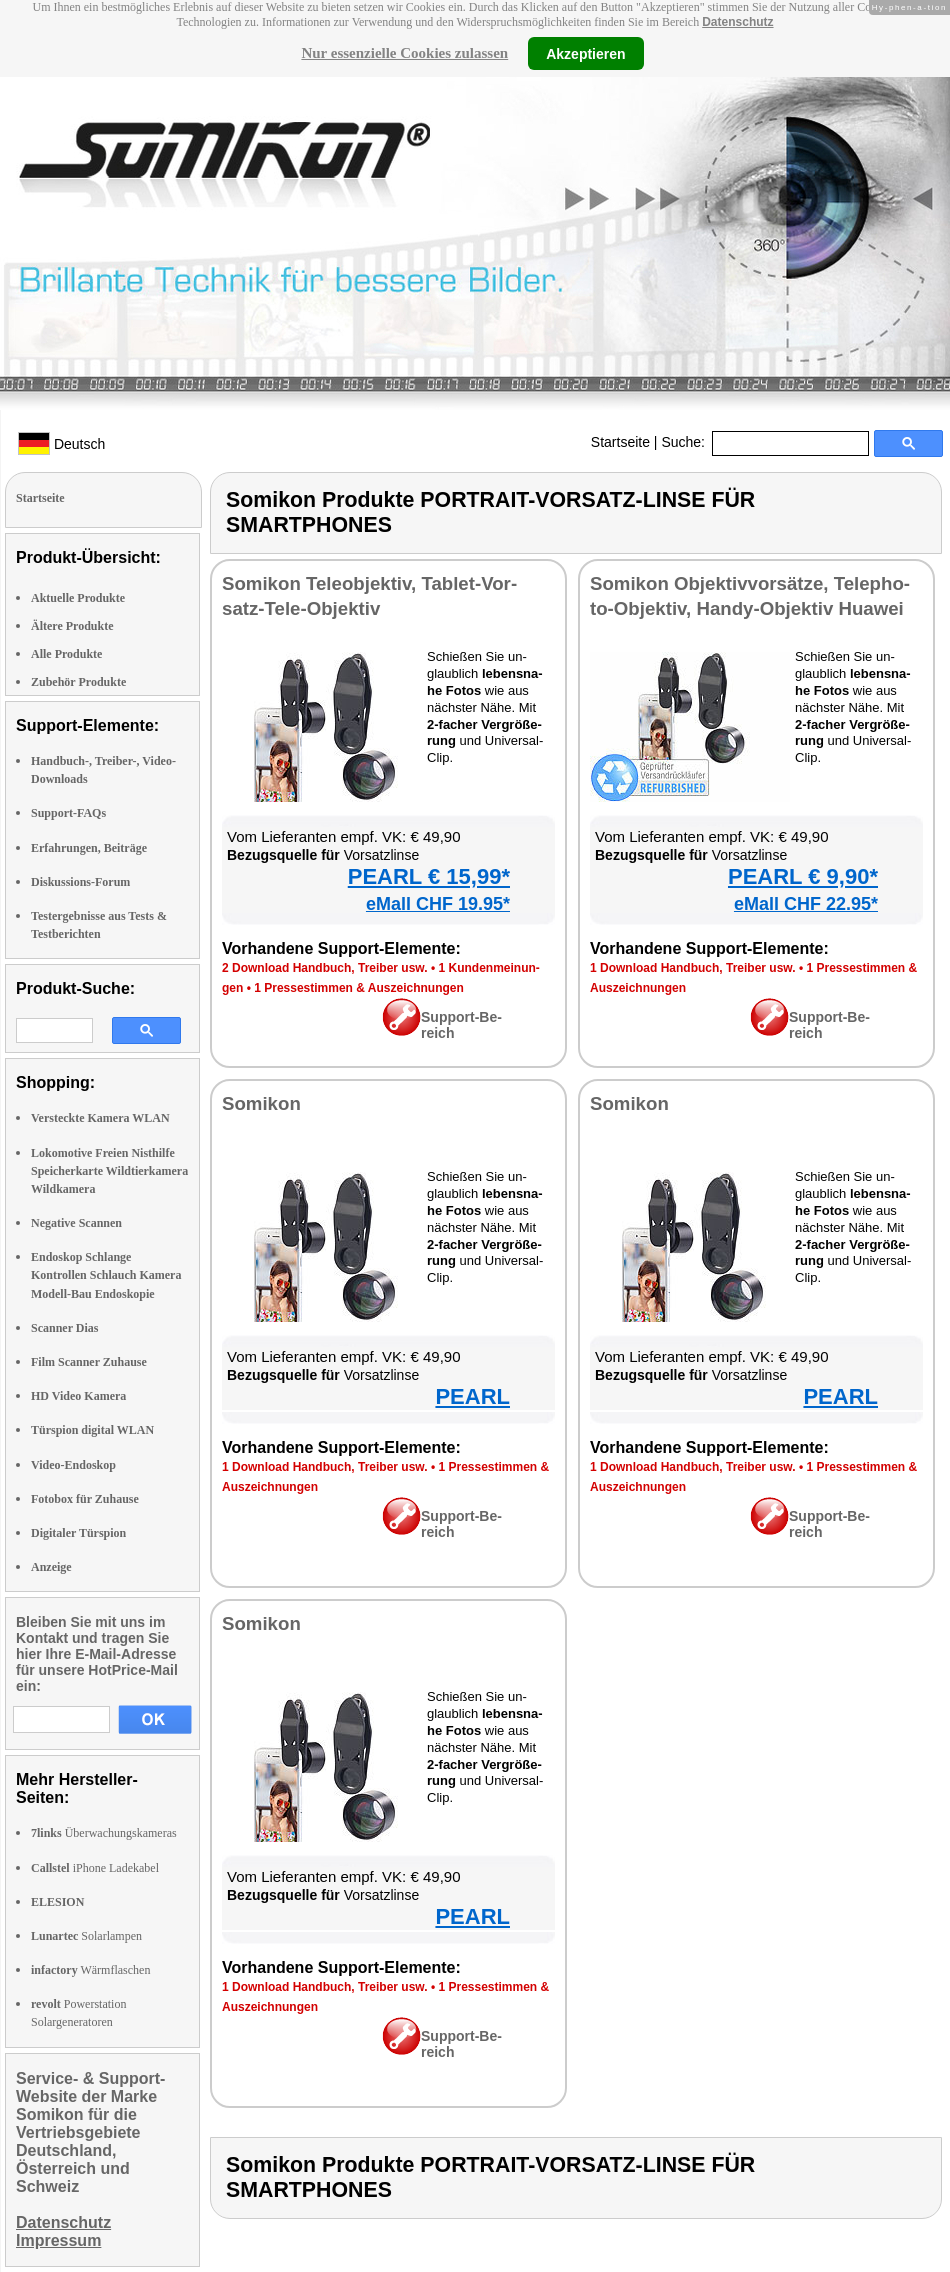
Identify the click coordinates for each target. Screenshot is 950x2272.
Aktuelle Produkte (78, 598)
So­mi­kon (261, 1103)
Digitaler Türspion (78, 1533)
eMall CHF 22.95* (806, 904)
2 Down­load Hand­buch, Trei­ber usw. (325, 968)
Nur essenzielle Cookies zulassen (404, 53)
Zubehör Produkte (78, 682)
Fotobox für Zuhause (85, 1499)
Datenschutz (737, 22)
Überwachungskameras (104, 1833)
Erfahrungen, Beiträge (89, 848)
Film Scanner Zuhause (89, 1362)
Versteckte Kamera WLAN (100, 1118)
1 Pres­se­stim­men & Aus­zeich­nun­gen (359, 988)
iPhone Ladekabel (95, 1868)
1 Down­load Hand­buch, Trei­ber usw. (693, 968)
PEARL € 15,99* (429, 876)
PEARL (472, 1396)
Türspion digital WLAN (92, 1430)
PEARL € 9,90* (803, 876)
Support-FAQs (68, 813)
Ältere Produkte (72, 626)
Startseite (620, 442)
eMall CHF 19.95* (438, 904)
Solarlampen (86, 1936)
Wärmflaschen (90, 1970)
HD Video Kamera (78, 1396)
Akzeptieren (585, 53)
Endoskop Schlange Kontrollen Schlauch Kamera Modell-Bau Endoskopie (106, 1275)
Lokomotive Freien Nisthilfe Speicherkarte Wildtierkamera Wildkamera (109, 1171)
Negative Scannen (76, 1223)
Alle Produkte (66, 654)
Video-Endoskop (73, 1465)
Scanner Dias (64, 1328)
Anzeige (51, 1567)
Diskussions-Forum (80, 882)
